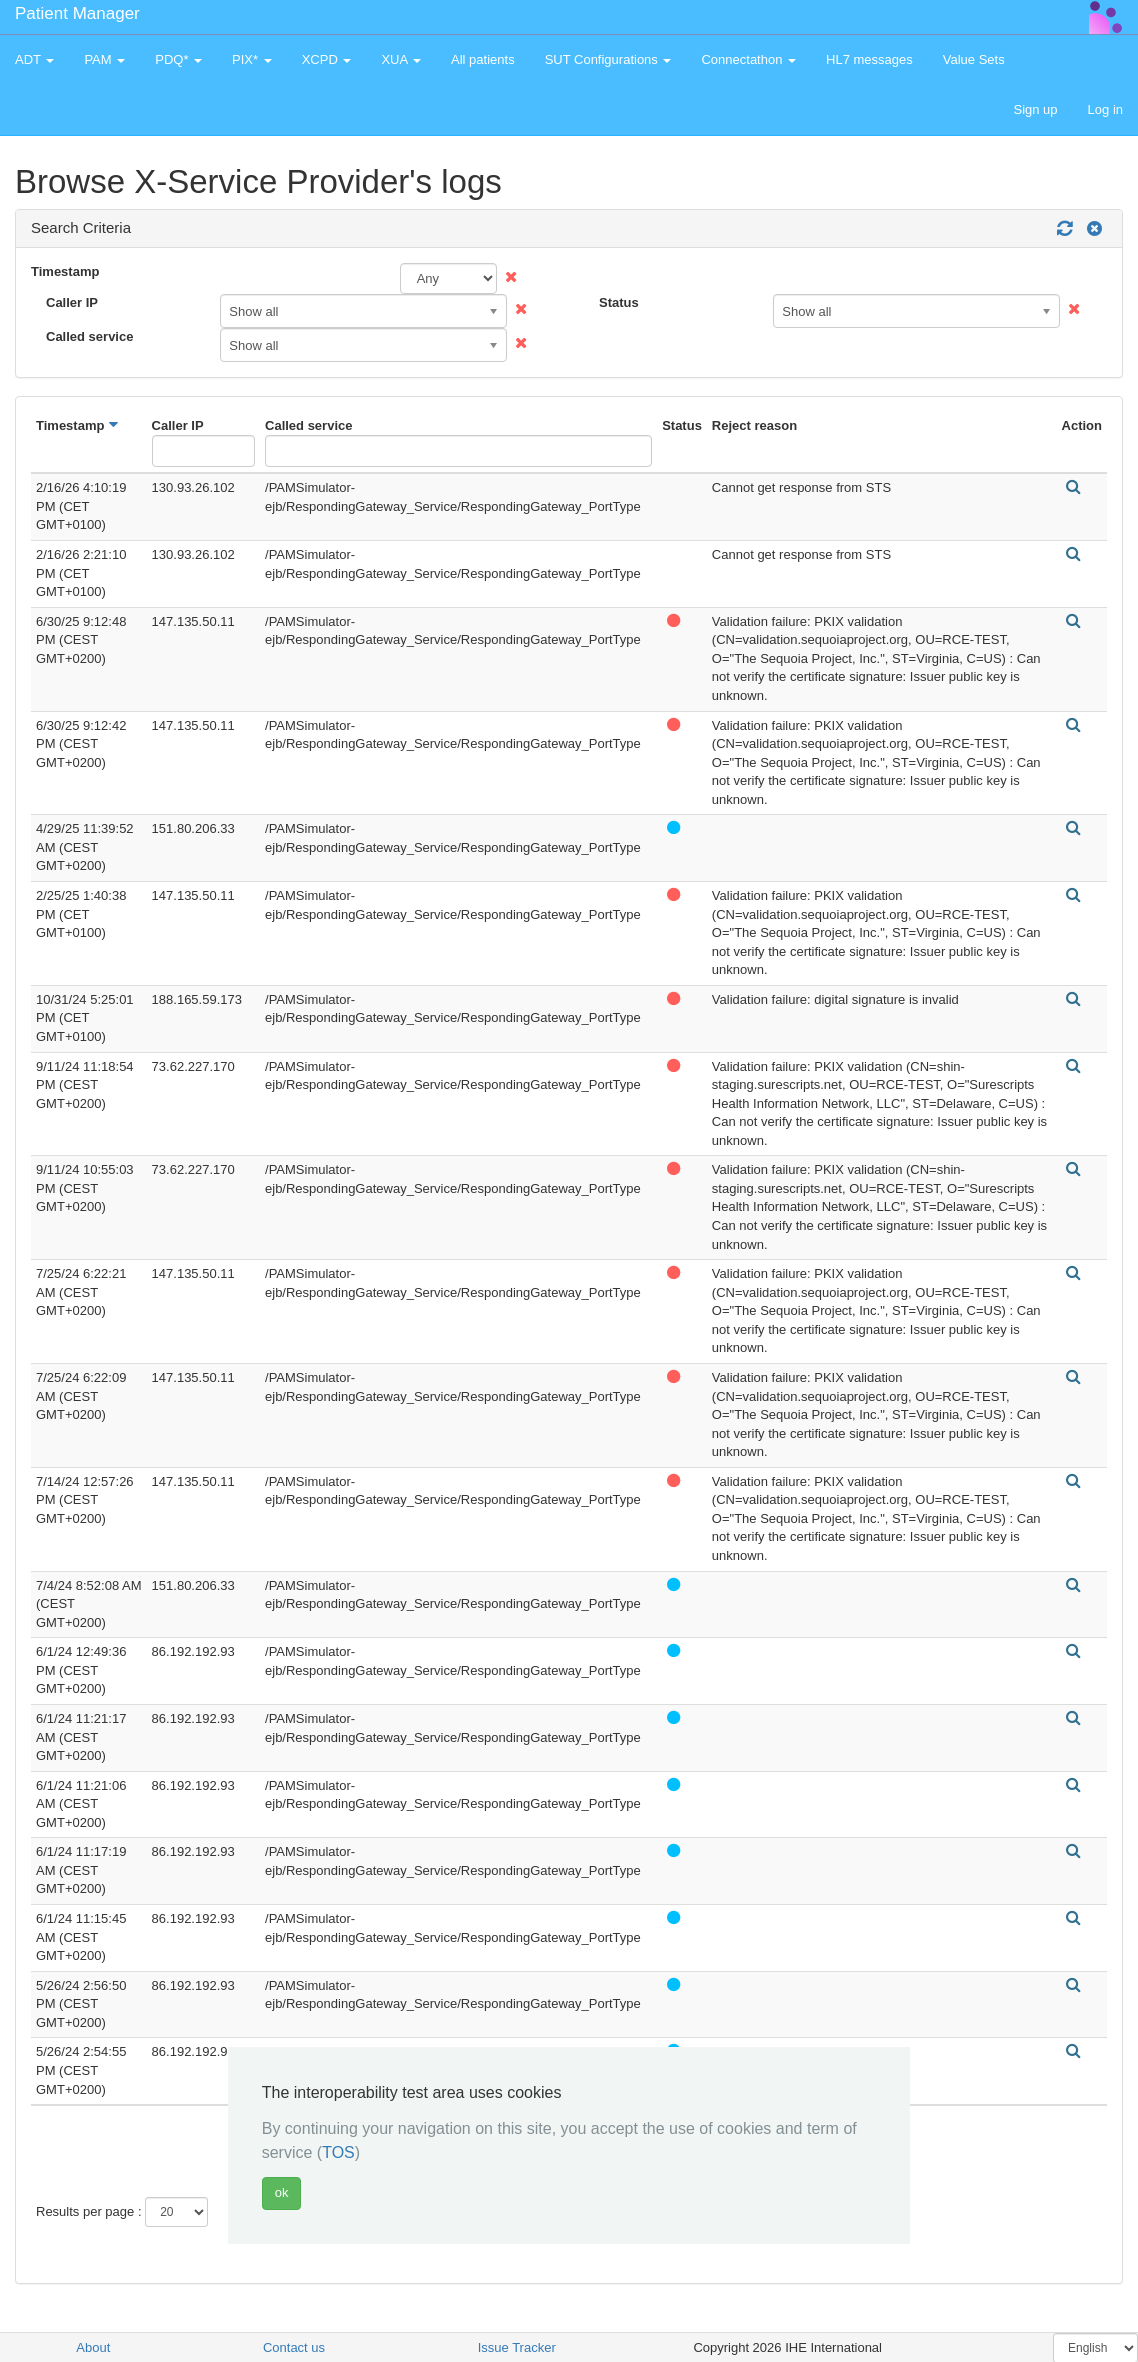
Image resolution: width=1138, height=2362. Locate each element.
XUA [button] (401, 59)
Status (619, 302)
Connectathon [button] (748, 59)
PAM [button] (104, 59)
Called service (89, 336)
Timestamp (65, 271)
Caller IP (72, 302)
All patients (483, 59)
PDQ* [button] (178, 59)
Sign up (1035, 109)
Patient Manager (77, 13)
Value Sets (974, 59)
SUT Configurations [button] (608, 59)
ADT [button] (34, 59)
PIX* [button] (252, 59)
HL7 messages (869, 59)
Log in (1105, 109)
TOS (338, 2152)
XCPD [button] (327, 59)
